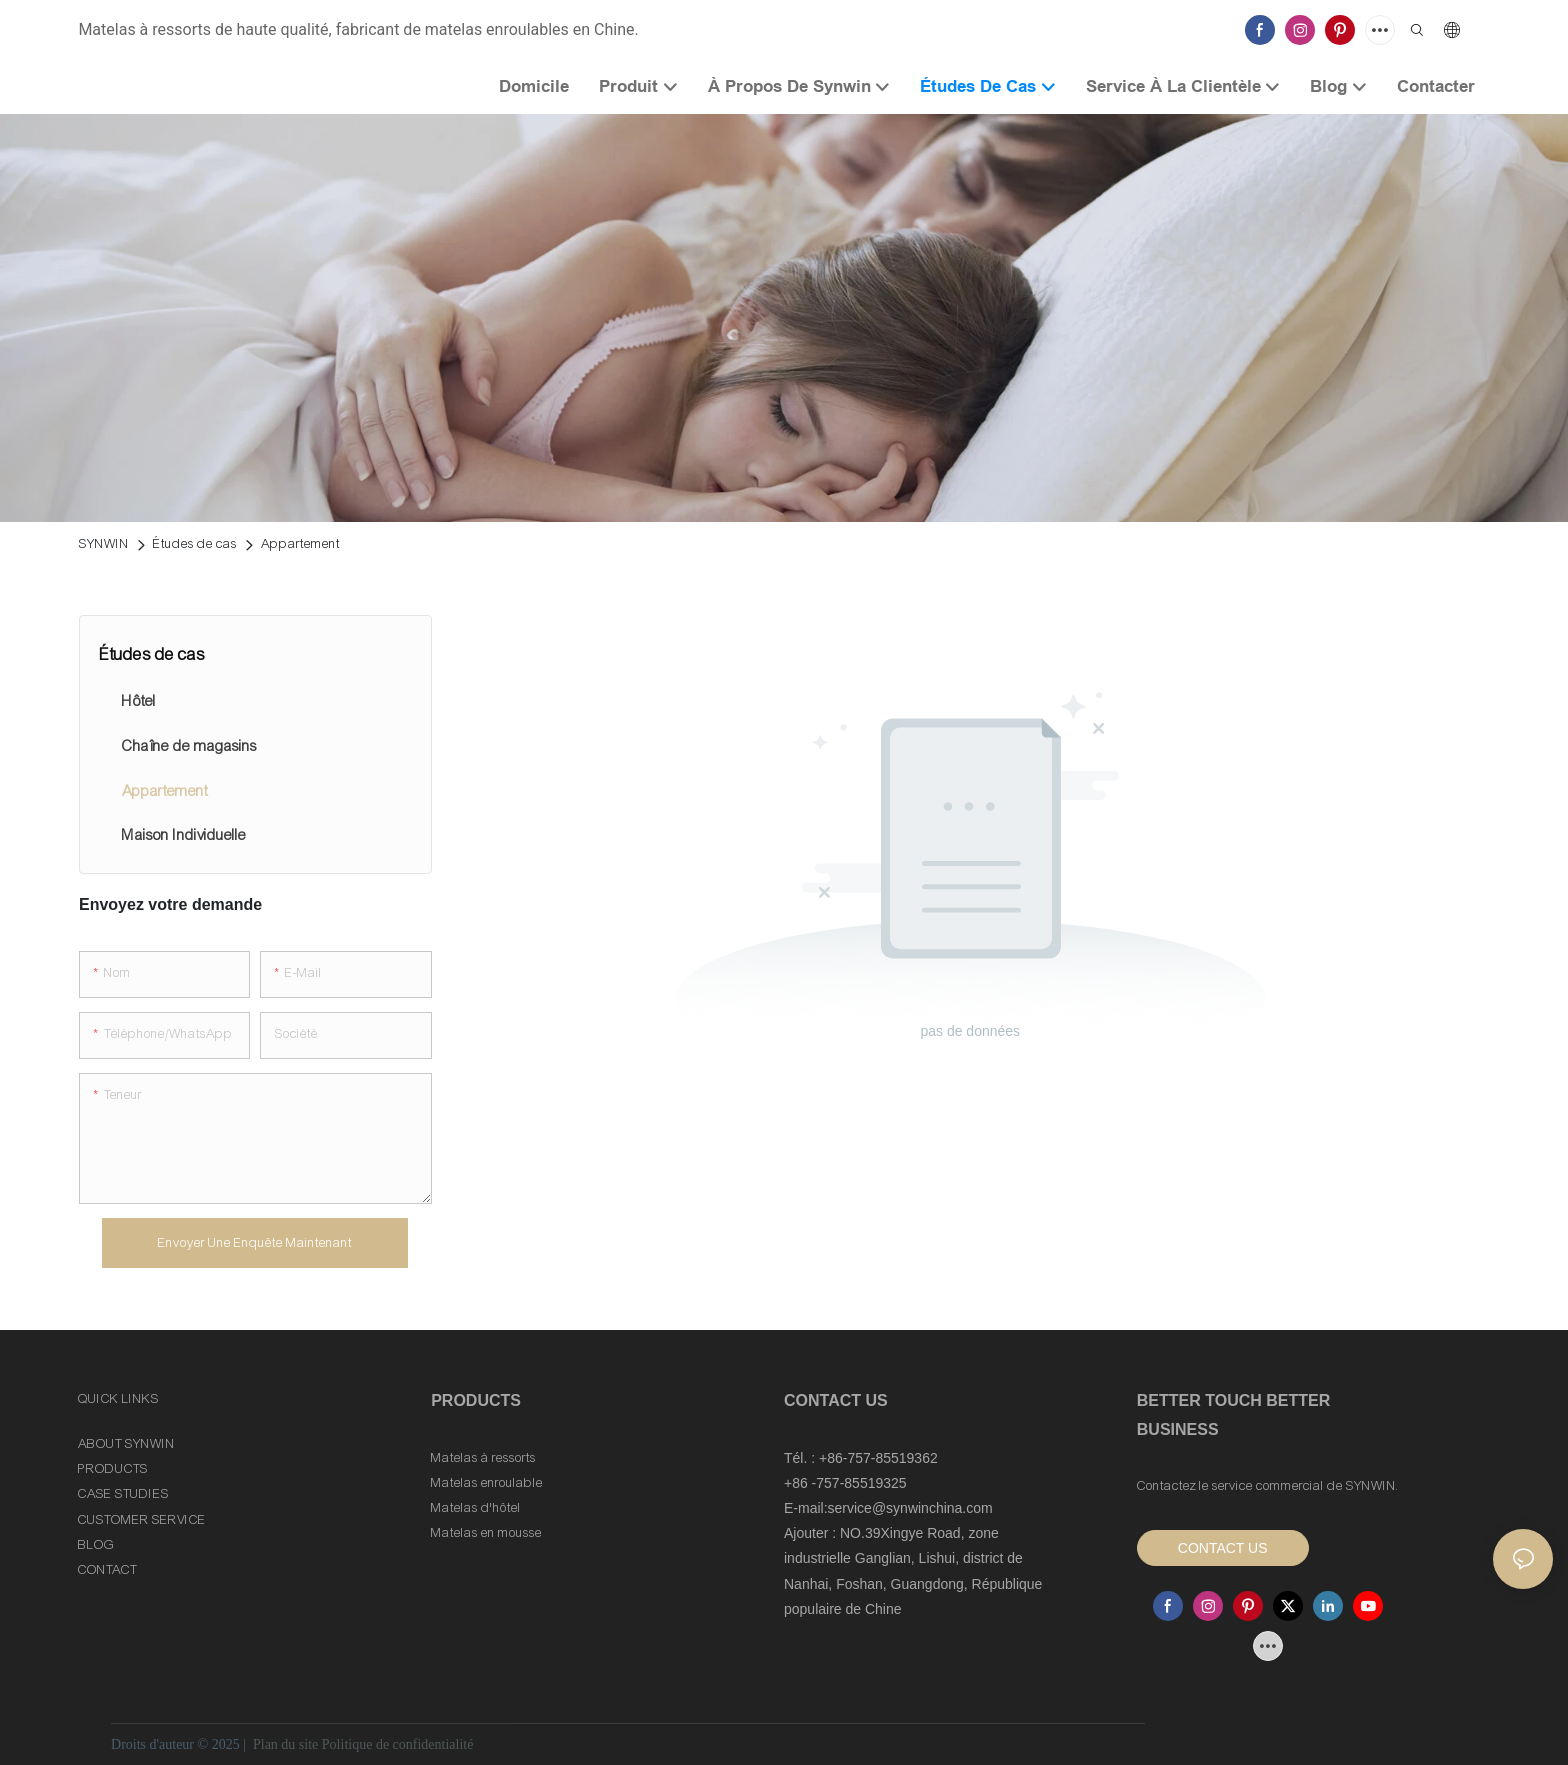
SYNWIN (104, 544)
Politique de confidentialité (398, 1744)
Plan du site (285, 1744)
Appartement (300, 544)
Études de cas (195, 544)
